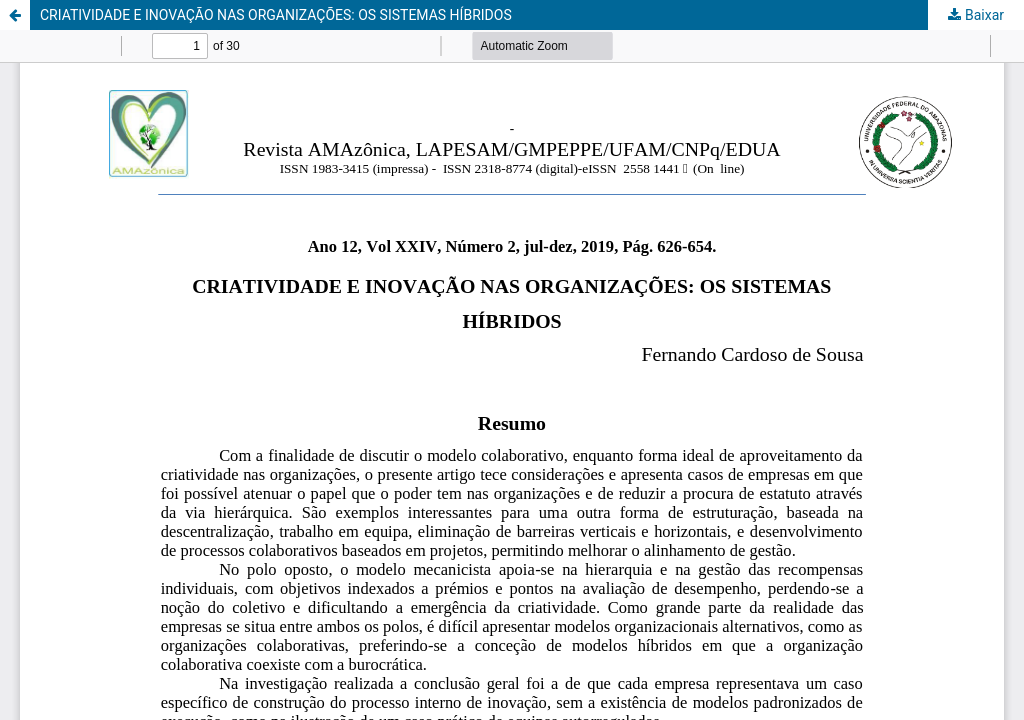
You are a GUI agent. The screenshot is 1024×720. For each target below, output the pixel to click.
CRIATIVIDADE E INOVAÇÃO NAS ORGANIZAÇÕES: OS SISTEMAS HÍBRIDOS (276, 15)
